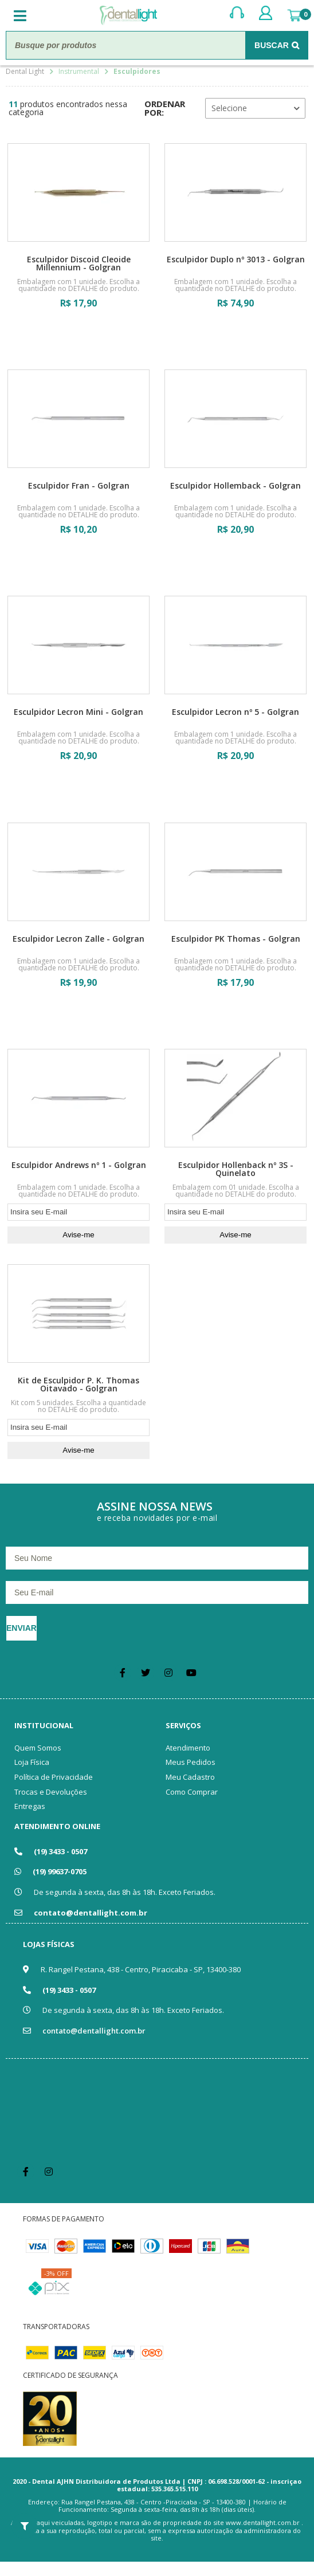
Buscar (271, 45)
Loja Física (31, 1762)
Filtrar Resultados (24, 2526)
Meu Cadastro (190, 1777)
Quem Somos (37, 1748)
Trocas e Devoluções (50, 1792)
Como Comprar (192, 1792)
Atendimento (188, 1748)
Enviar (21, 1628)
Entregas (29, 1806)
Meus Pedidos (190, 1762)
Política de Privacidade (53, 1777)
